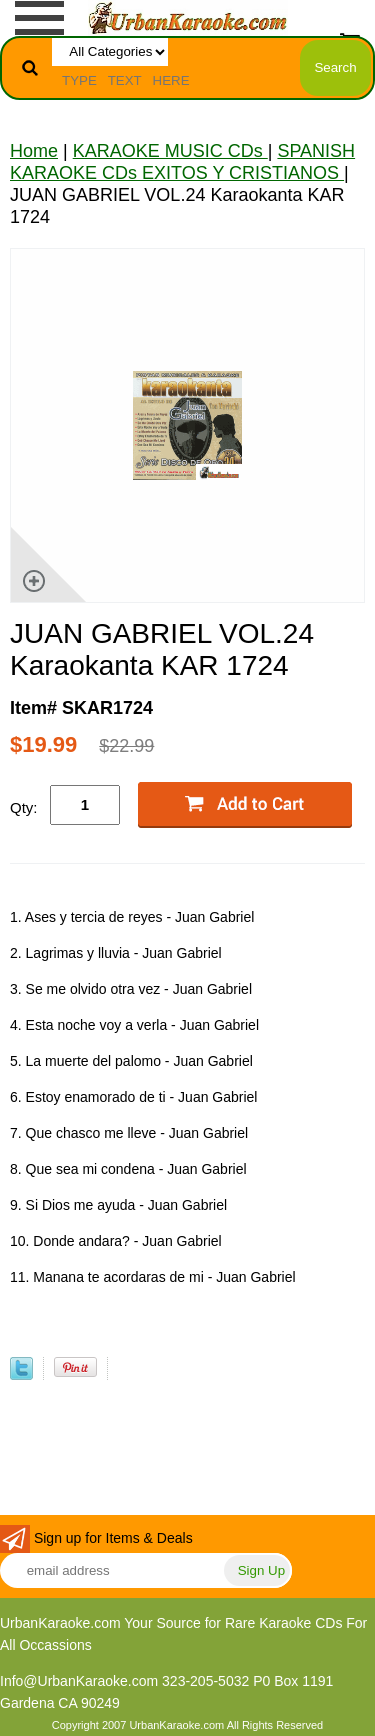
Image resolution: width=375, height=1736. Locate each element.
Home (34, 151)
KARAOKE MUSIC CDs (170, 151)
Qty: (24, 807)
